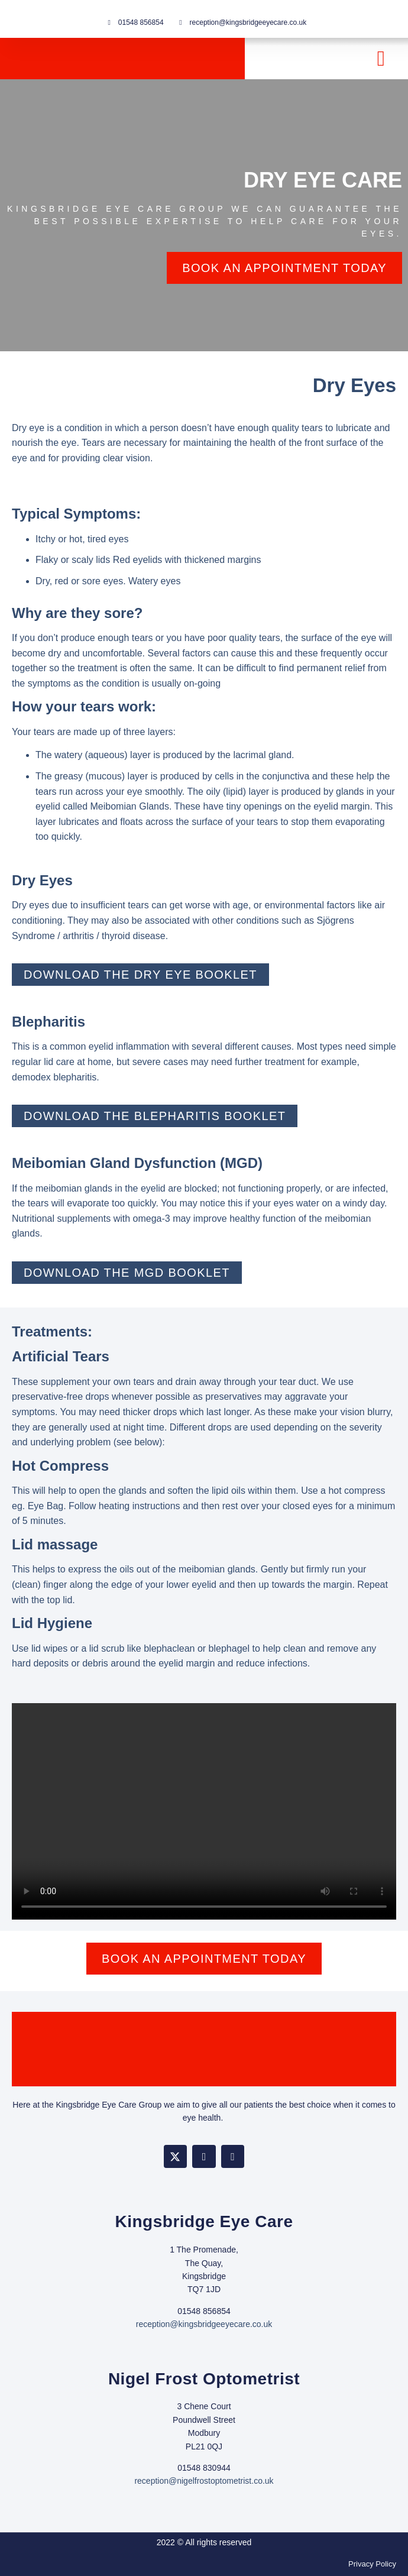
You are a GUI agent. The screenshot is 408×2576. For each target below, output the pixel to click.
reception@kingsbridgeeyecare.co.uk (204, 2324)
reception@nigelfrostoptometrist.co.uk (203, 2481)
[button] (381, 59)
